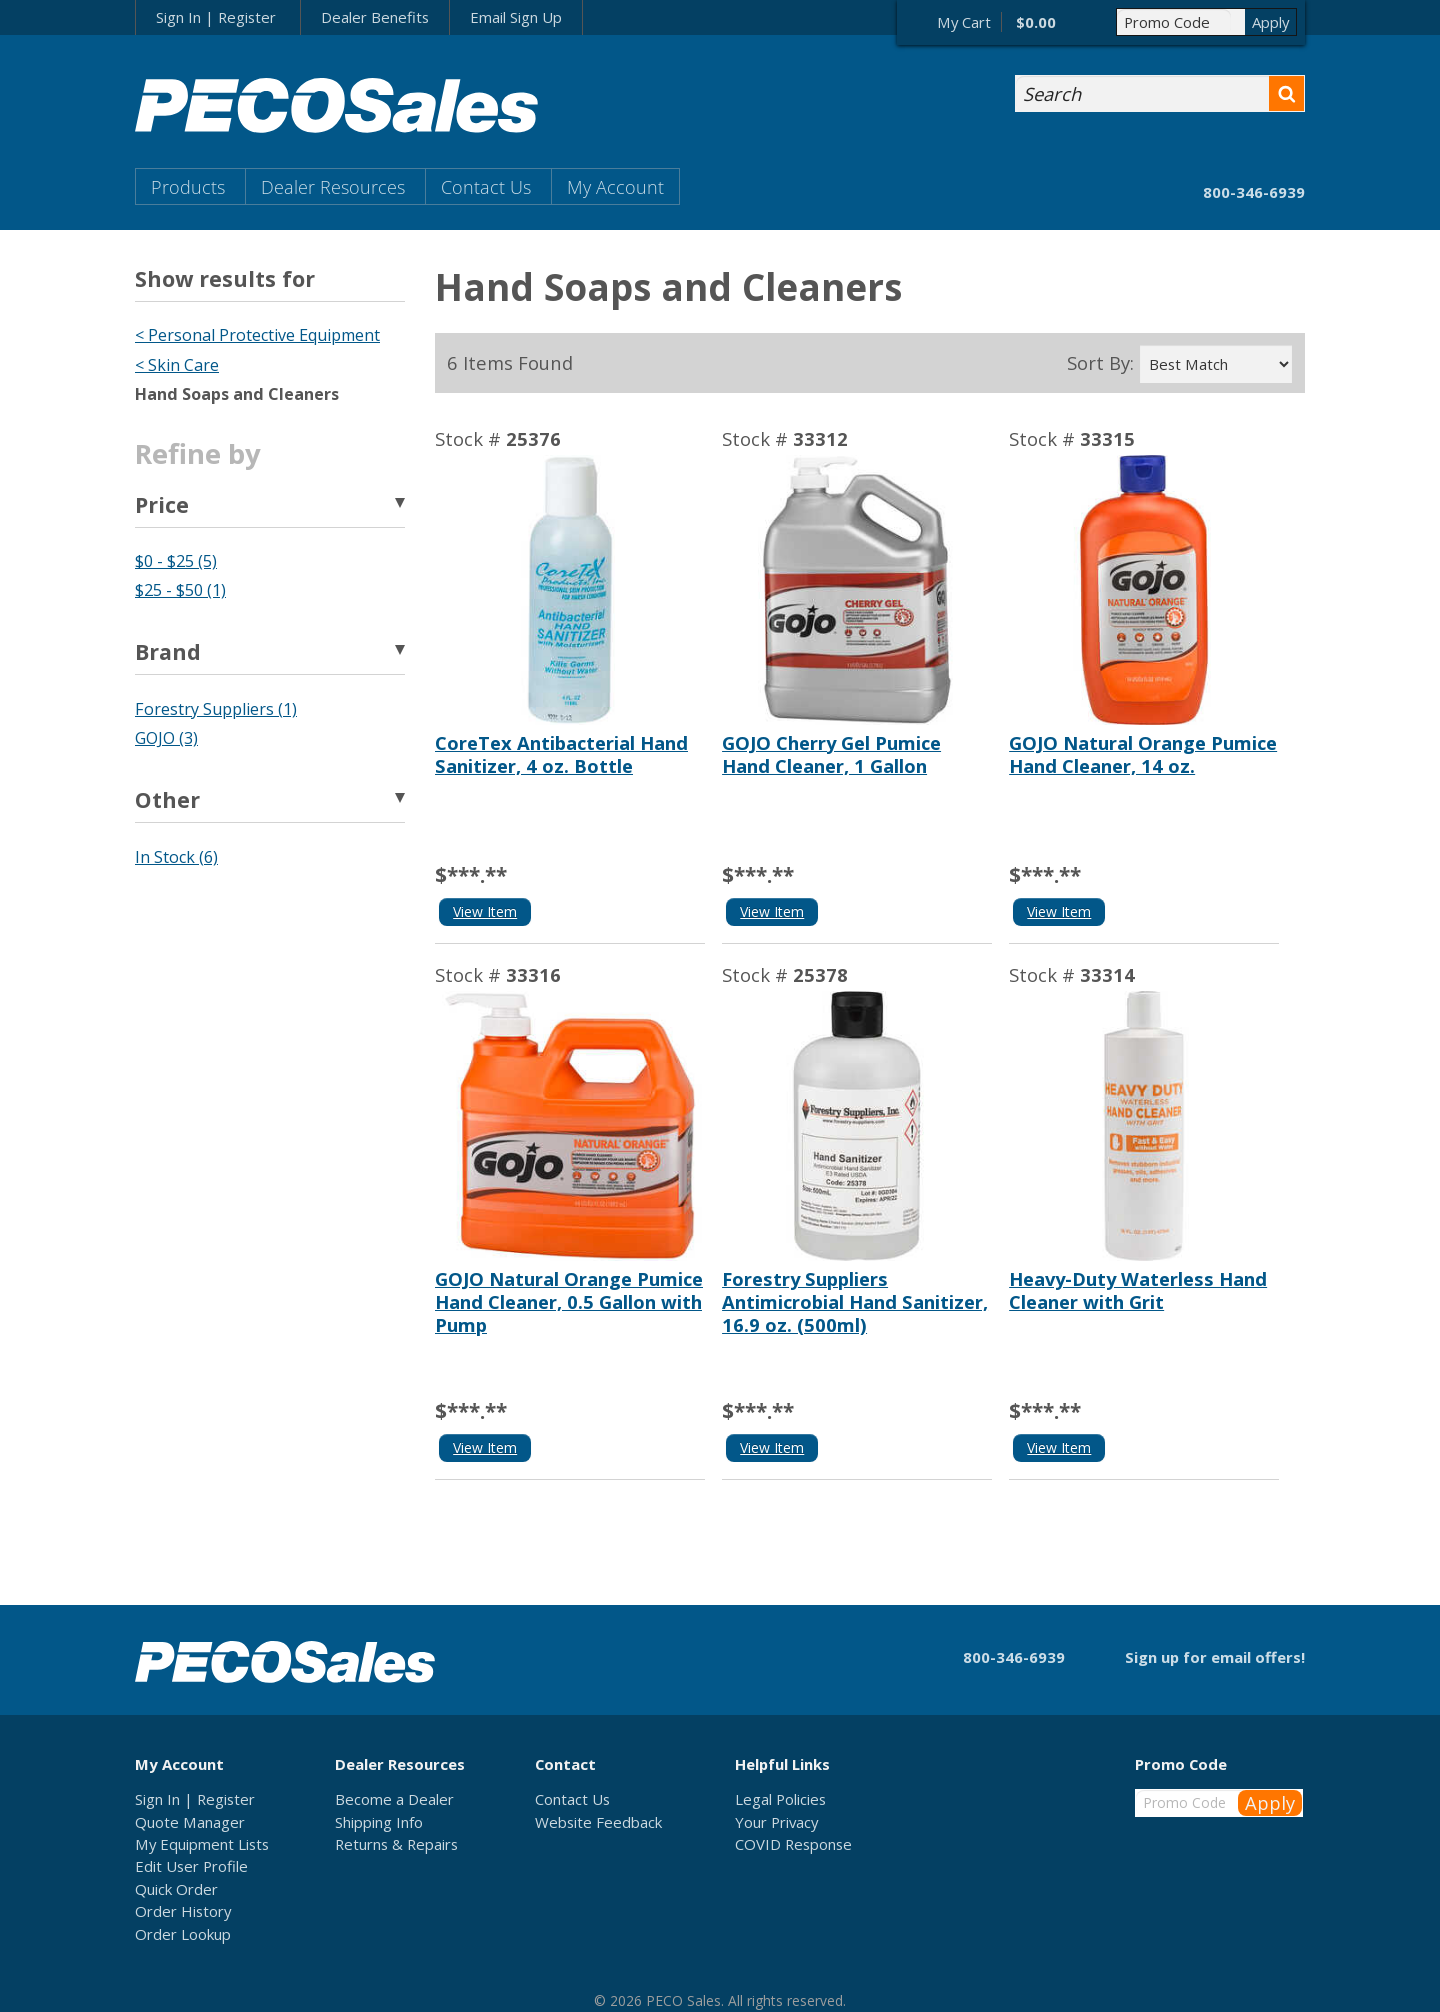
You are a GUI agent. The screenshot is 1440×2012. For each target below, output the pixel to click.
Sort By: (1100, 363)
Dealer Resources (333, 186)
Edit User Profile (191, 1866)
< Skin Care (177, 365)
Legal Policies (780, 1799)
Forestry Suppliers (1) (216, 709)
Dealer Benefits (375, 17)
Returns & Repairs (396, 1844)
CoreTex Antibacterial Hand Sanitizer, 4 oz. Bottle (561, 754)
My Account (615, 186)
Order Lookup (183, 1934)
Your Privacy (776, 1822)
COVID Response (793, 1844)
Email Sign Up (516, 17)
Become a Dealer (394, 1799)
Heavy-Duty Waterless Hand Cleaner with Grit (1138, 1290)
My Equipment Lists (202, 1844)
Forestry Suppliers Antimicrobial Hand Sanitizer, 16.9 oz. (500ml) (855, 1301)
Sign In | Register (216, 17)
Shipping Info (379, 1822)
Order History (183, 1911)
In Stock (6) (176, 857)
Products (188, 186)
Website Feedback (598, 1822)
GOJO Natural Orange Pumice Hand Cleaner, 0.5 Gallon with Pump (569, 1301)
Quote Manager (190, 1822)
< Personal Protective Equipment (257, 335)
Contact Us (486, 186)
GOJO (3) (166, 738)
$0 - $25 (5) (176, 561)
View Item (485, 911)
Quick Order (176, 1889)
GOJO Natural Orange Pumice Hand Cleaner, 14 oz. (1143, 754)
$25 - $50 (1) (180, 590)
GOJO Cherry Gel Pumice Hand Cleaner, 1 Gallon (831, 754)
